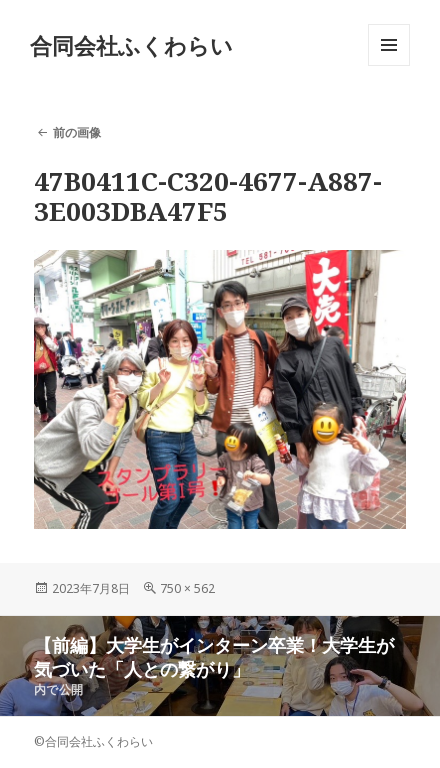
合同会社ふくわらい (131, 45)
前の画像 (77, 132)
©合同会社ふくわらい (93, 741)
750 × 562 (187, 588)
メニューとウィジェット (389, 65)
